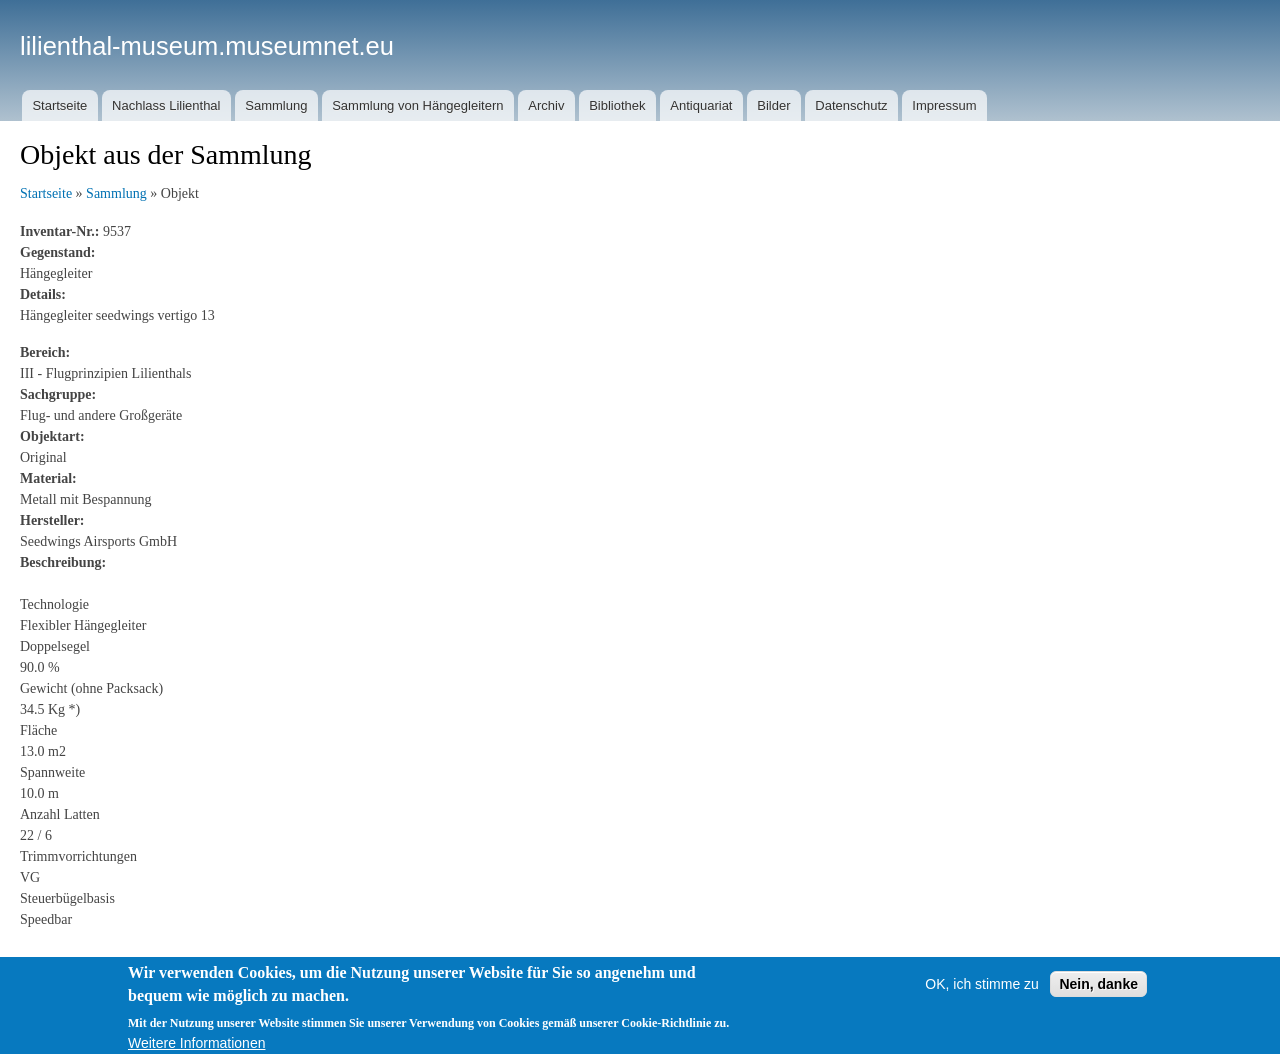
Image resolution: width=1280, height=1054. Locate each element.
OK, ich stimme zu (982, 1003)
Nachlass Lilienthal (166, 105)
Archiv (546, 105)
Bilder (773, 105)
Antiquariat (701, 105)
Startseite (59, 105)
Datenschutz (851, 105)
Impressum (944, 105)
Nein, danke (1098, 1003)
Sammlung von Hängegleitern (417, 105)
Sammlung (276, 105)
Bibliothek (617, 105)
